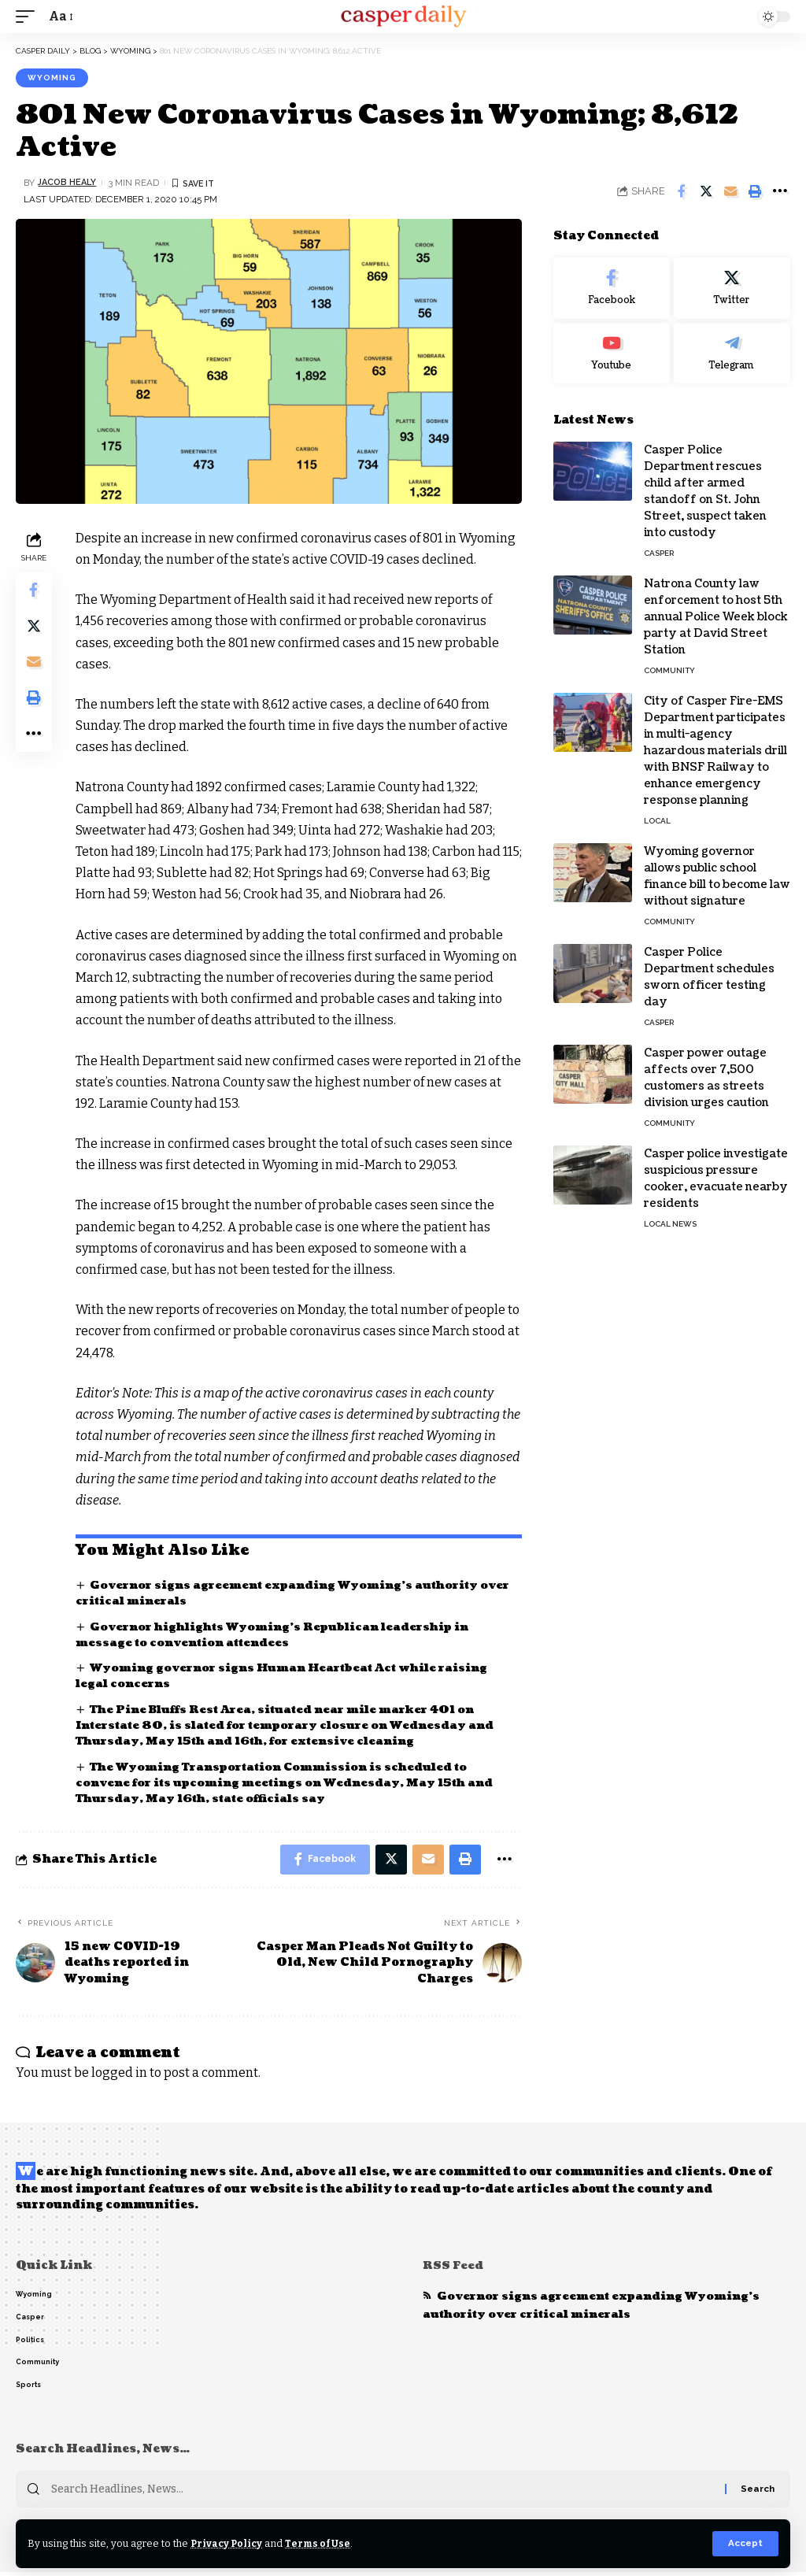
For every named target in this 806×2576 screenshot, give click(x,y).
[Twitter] (732, 288)
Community (669, 670)
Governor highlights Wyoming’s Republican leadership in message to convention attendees (281, 1634)
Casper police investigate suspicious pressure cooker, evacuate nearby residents (716, 1178)
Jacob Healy (69, 182)
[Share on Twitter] (706, 191)
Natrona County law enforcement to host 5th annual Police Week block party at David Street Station (716, 616)
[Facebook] (611, 288)
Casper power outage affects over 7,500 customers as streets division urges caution (706, 1078)
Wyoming (52, 77)
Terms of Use (321, 2543)
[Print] (755, 191)
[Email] (730, 191)
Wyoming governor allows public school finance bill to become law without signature (717, 876)
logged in (119, 2074)
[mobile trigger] (29, 16)
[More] (779, 191)
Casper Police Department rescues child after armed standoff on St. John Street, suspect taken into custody (705, 491)
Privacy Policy (227, 2543)
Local (657, 820)
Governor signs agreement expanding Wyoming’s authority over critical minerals (596, 2308)
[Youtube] (611, 353)
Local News (670, 1224)
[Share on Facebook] (682, 191)
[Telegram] (732, 353)
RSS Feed (454, 2267)
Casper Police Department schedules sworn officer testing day (709, 977)
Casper (659, 553)
